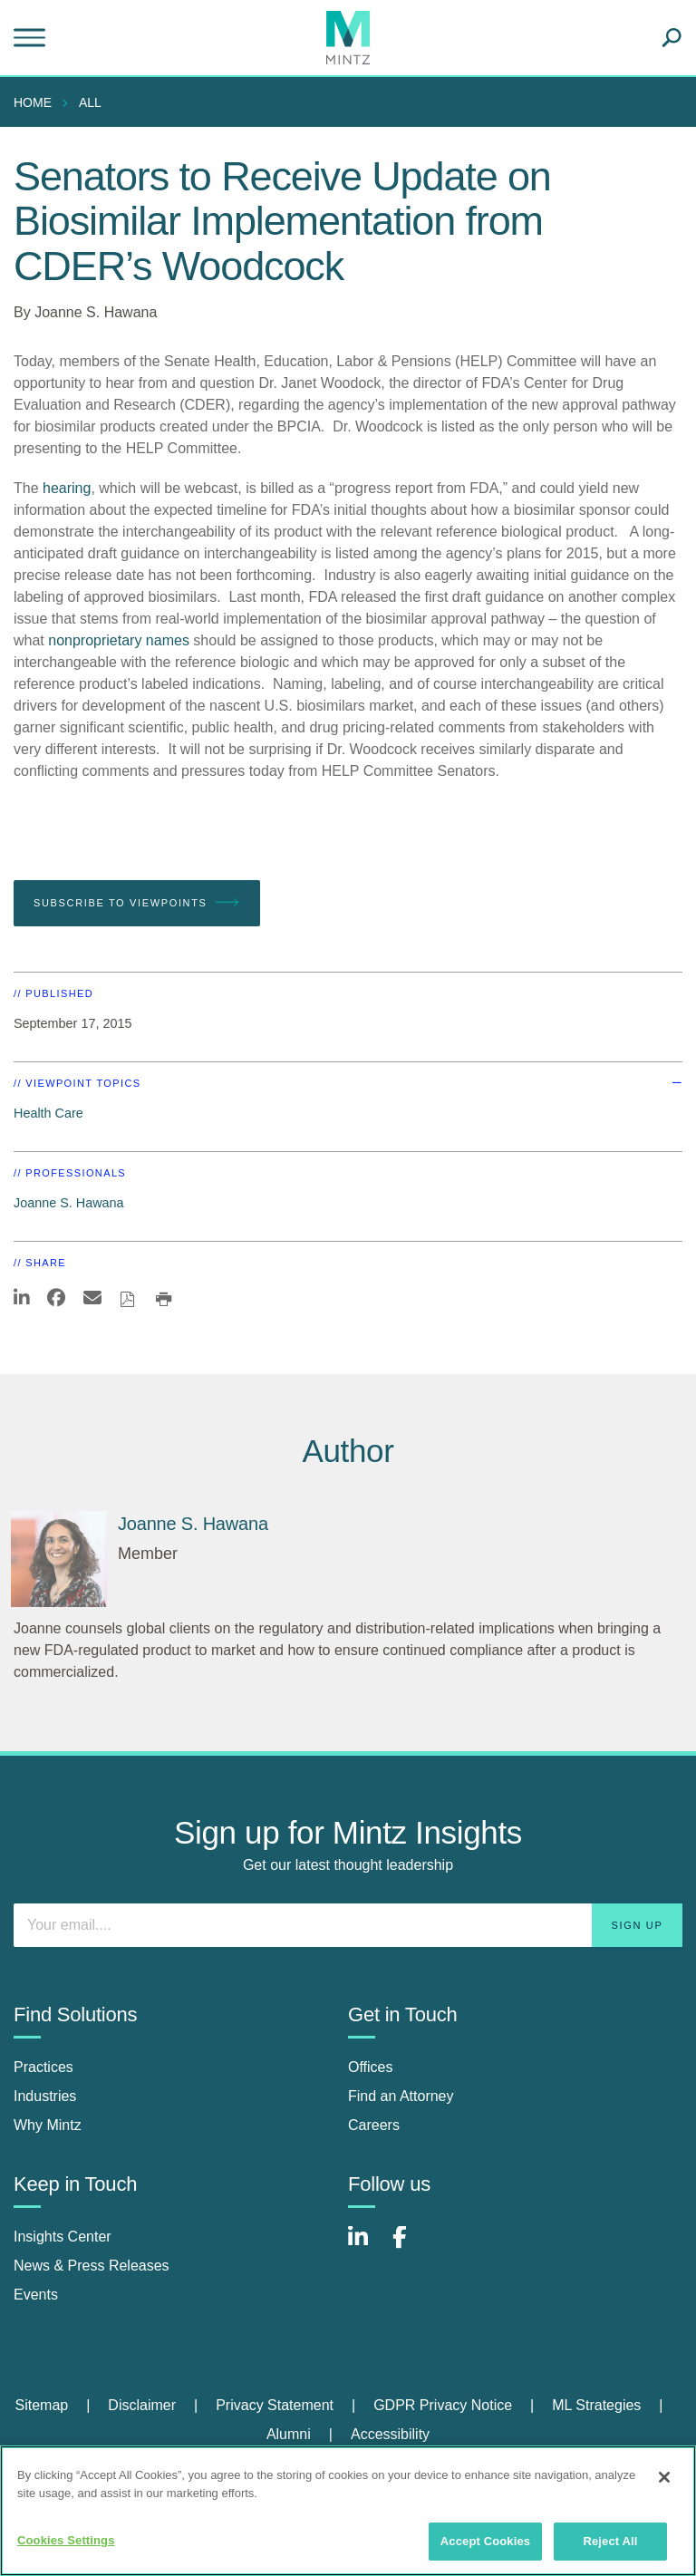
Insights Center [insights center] (62, 2236)
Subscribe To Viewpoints (137, 902)
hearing (67, 488)
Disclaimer (142, 2405)
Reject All (610, 2541)
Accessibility (390, 2434)
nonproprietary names (118, 640)
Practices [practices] (43, 2067)
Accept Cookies (485, 2541)
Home (33, 102)
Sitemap (41, 2405)
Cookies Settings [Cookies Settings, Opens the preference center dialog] (66, 2540)
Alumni (288, 2434)
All (90, 102)
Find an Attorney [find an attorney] (401, 2096)
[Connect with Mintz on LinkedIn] (366, 2246)
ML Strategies (596, 2405)
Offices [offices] (370, 2067)
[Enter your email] (348, 1925)
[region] (348, 2510)
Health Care (48, 1113)
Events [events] (36, 2294)
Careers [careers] (374, 2125)
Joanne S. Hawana (95, 312)
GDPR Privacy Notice (442, 2405)
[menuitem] (37, 102)
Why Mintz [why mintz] (48, 2125)
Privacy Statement (275, 2405)
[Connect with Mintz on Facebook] (410, 2246)
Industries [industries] (45, 2096)
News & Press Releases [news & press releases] (91, 2265)
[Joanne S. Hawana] (59, 1559)
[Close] (664, 2477)
